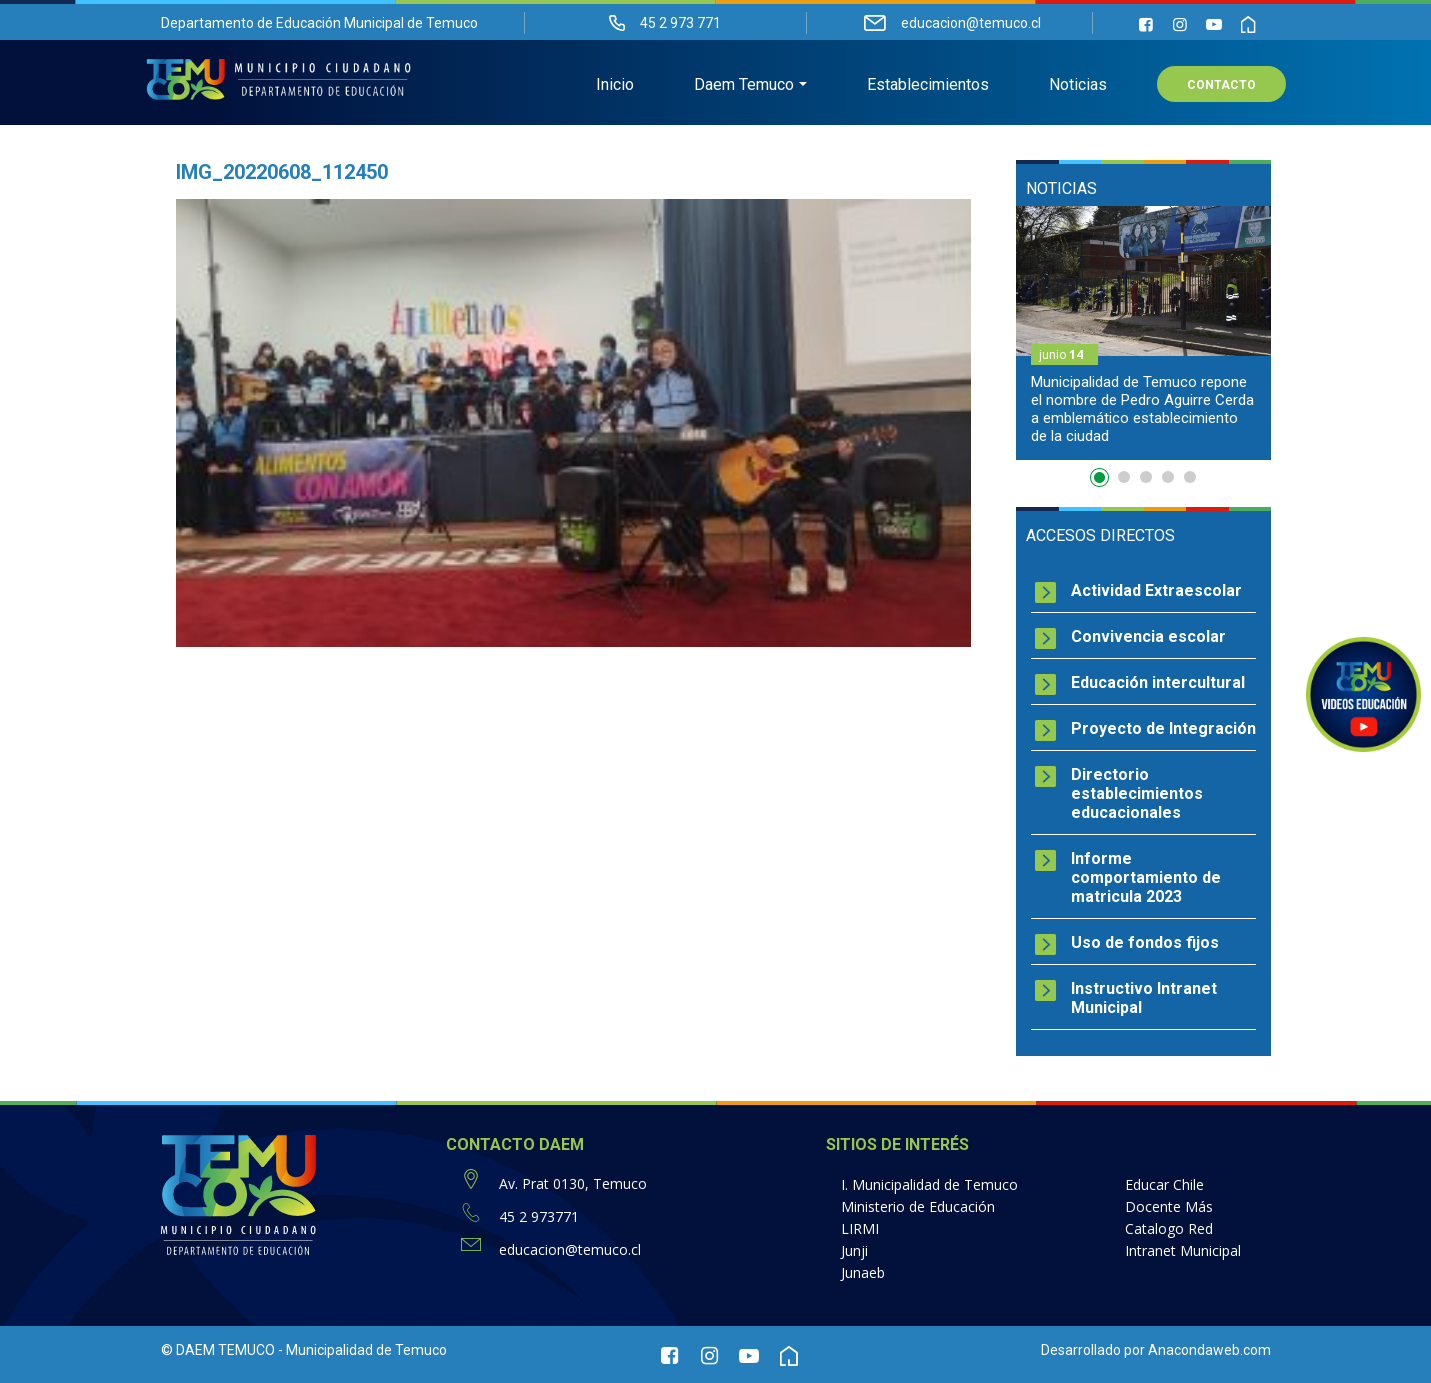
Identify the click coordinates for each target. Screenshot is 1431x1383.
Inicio (615, 85)
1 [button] (1102, 481)
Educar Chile (1164, 1184)
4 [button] (1168, 477)
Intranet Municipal (1183, 1250)
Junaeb (863, 1272)
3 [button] (1146, 477)
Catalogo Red (1169, 1228)
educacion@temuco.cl (570, 1249)
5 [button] (1190, 477)
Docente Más (1169, 1206)
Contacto (1221, 86)
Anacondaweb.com (1209, 1350)
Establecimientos (928, 85)
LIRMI (860, 1228)
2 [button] (1124, 477)
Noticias (1078, 85)
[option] (1143, 333)
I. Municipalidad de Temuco (929, 1184)
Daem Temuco (744, 85)
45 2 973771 (539, 1216)
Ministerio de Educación (918, 1206)
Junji (854, 1250)
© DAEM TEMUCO (218, 1350)
